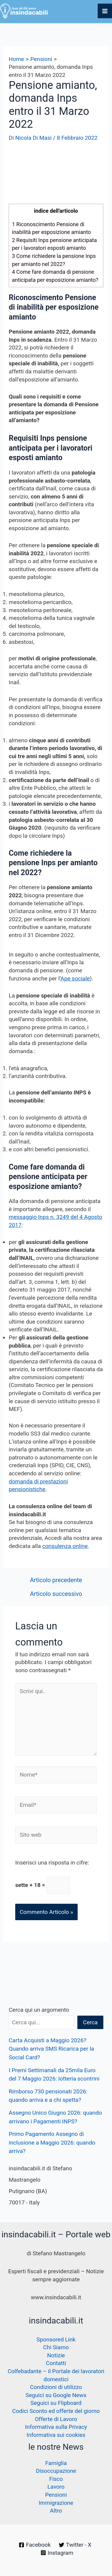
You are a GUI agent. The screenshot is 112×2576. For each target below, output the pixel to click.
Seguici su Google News (56, 2395)
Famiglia (56, 2463)
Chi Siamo (56, 2347)
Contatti (56, 2363)
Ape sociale (75, 978)
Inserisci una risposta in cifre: (52, 1862)
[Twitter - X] (74, 2545)
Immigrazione (56, 2502)
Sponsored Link (56, 2339)
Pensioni (56, 2494)
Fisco (56, 2478)
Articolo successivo (56, 1594)
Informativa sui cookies (56, 2434)
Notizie (56, 2355)
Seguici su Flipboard (56, 2402)
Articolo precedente (56, 1580)
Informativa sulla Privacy (56, 2426)
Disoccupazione (56, 2470)
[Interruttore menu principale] (105, 11)
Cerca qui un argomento (39, 2009)
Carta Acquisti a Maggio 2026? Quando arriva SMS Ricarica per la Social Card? (51, 2049)
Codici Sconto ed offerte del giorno (56, 2411)
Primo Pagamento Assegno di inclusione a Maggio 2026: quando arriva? (52, 2142)
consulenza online (65, 1546)
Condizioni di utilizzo (56, 2387)
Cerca (90, 2022)
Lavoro (56, 2486)
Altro (56, 2510)
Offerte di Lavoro (56, 2419)
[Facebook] (34, 2545)
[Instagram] (57, 2553)
